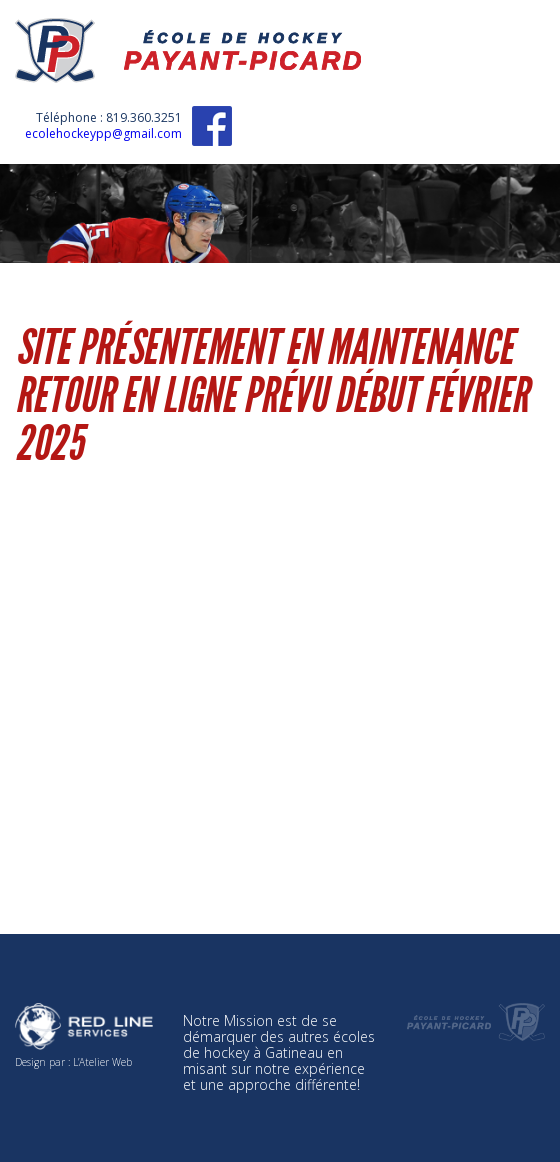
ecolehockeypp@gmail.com (103, 133)
